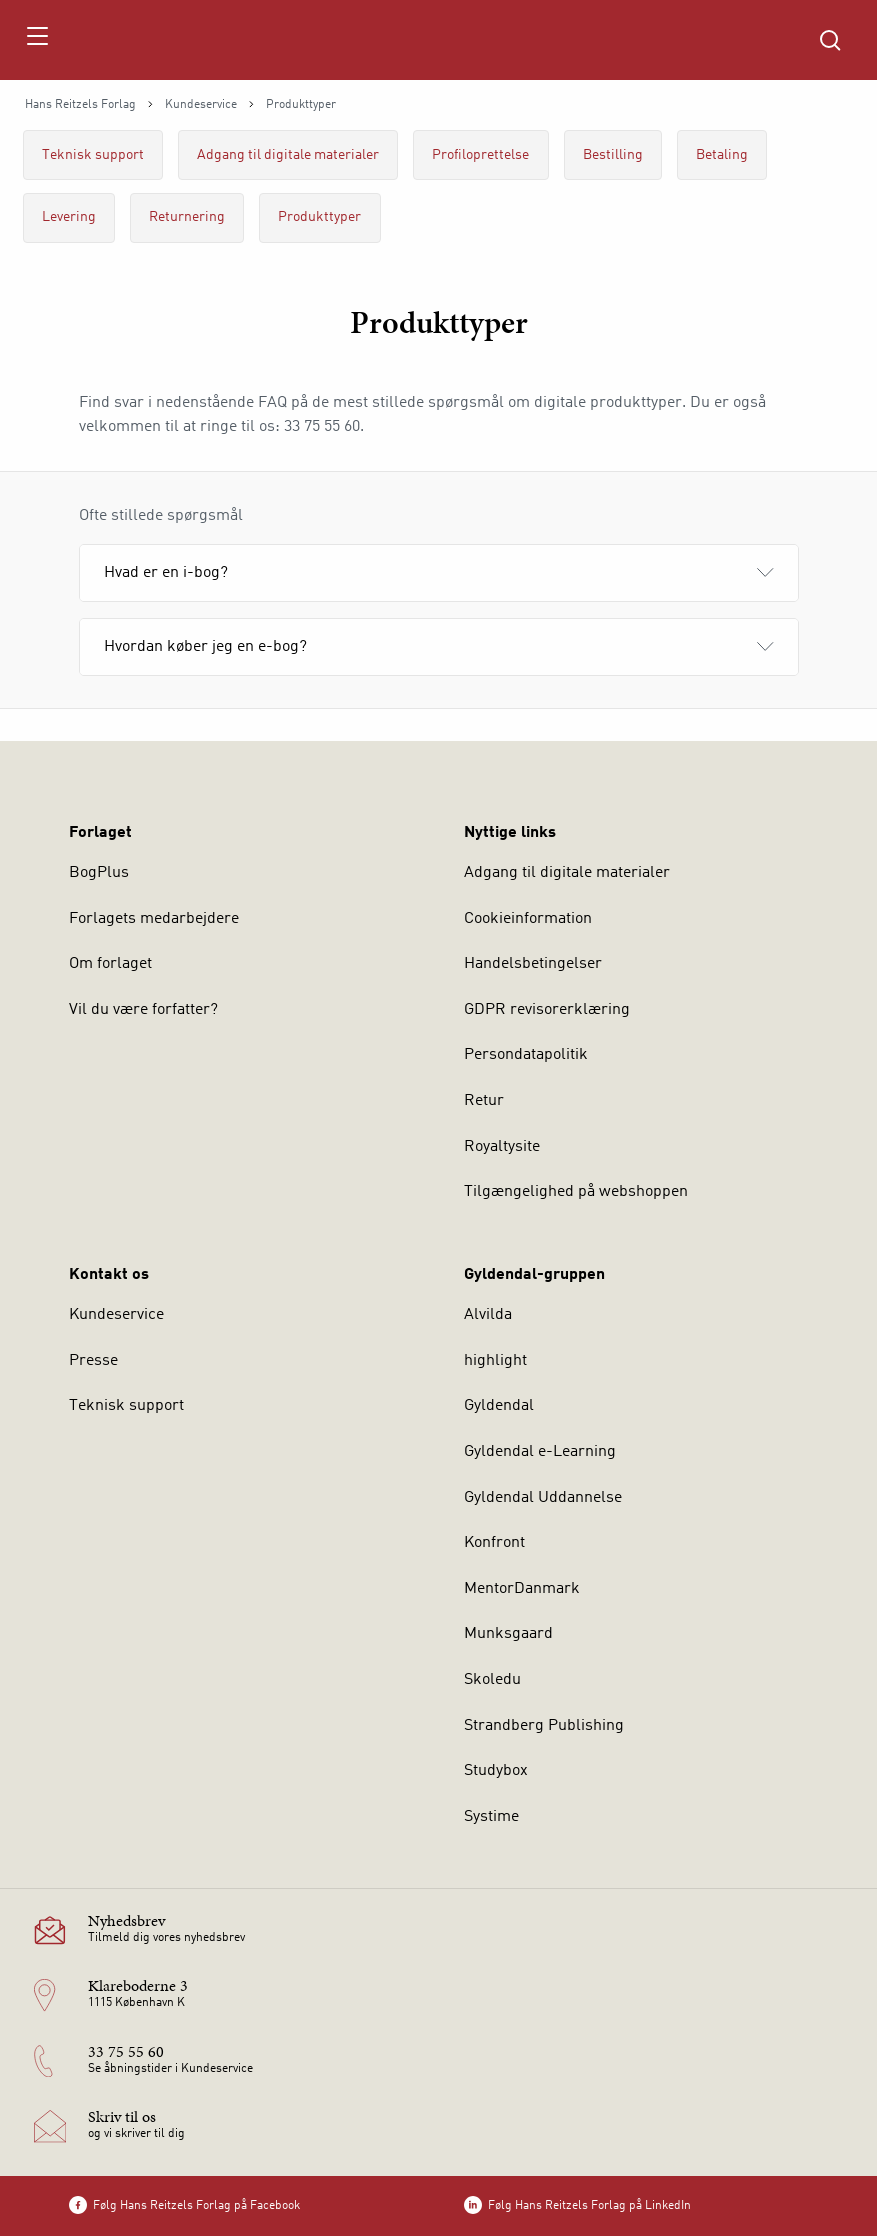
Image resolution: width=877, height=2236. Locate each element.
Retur (484, 1101)
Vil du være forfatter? (143, 1010)
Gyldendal (499, 1406)
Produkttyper (319, 217)
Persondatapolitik (526, 1055)
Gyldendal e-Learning (540, 1452)
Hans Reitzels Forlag (80, 105)
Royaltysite (502, 1147)
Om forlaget (110, 964)
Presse (93, 1361)
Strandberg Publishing (544, 1726)
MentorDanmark (522, 1589)
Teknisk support (93, 155)
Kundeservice (201, 105)
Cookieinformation (528, 919)
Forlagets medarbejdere (154, 919)
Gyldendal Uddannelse (543, 1498)
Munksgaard (508, 1634)
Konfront (494, 1543)
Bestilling (613, 155)
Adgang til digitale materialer (288, 155)
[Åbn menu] (36, 40)
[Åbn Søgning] (830, 40)
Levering (69, 217)
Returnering (187, 217)
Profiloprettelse (480, 155)
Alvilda (488, 1315)
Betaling (722, 155)
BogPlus (99, 873)
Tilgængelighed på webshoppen (576, 1192)
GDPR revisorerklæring (547, 1010)
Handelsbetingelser (533, 964)
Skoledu (492, 1680)
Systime (491, 1817)
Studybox (496, 1771)
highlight (495, 1361)
